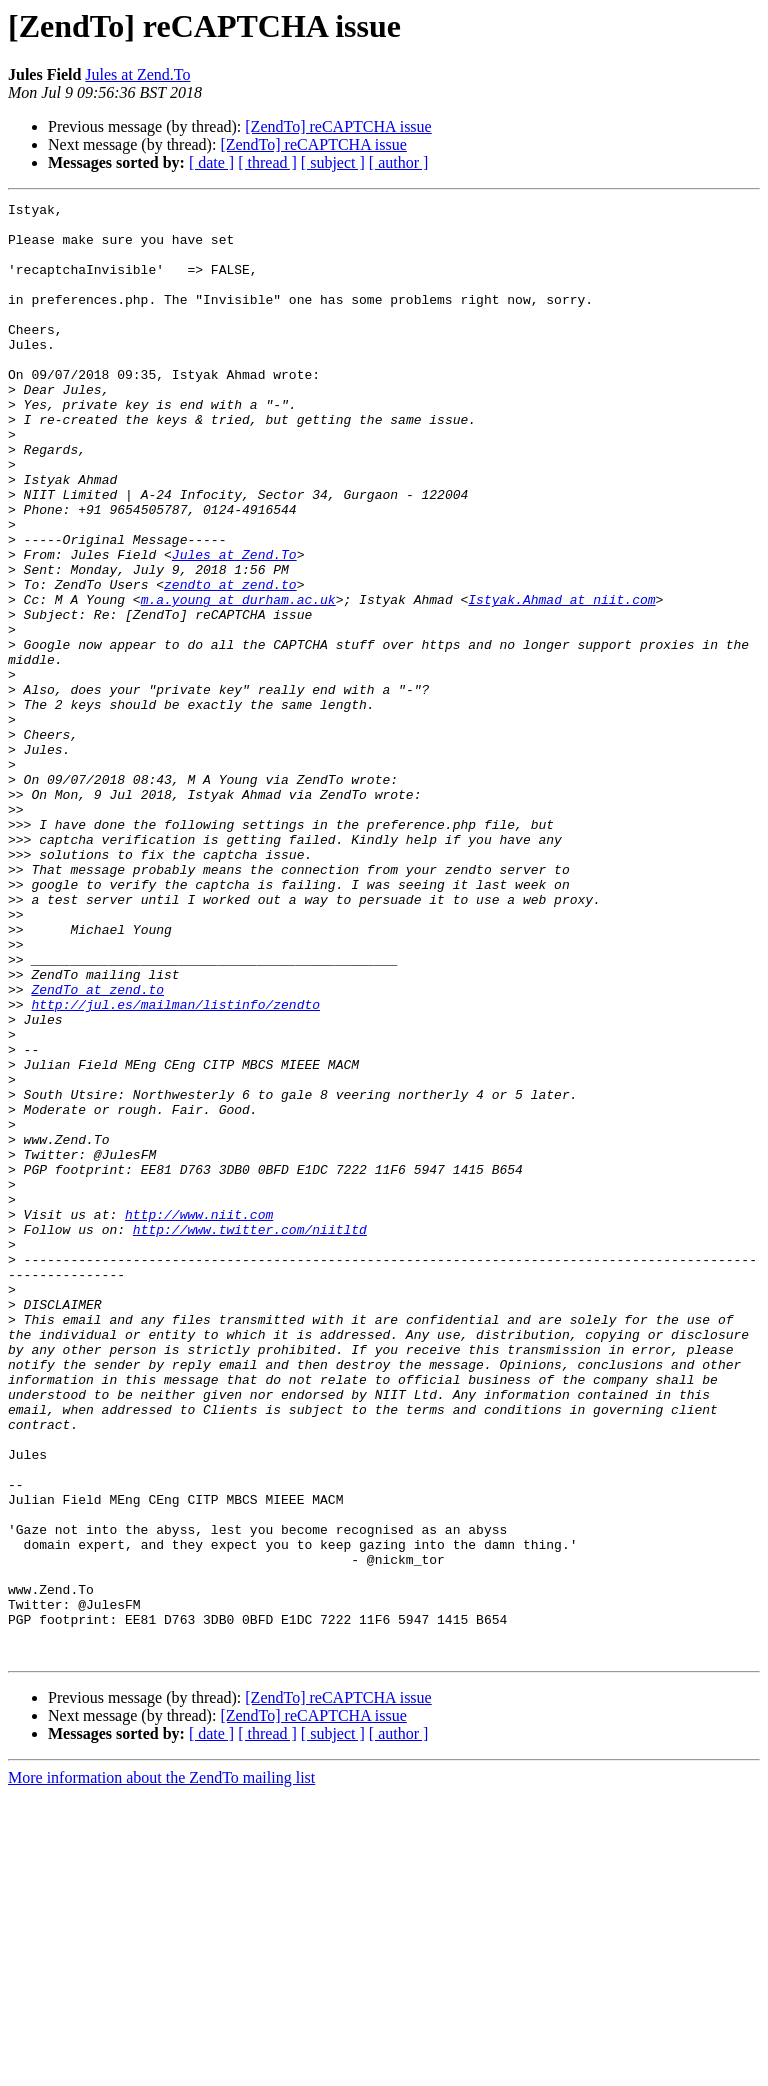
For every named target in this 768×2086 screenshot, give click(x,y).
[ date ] (211, 162)
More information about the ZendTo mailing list (161, 2068)
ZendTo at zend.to (97, 1148)
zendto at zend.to (230, 662)
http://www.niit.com (199, 1418)
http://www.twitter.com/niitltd (250, 1436)
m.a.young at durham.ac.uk (238, 680)
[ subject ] (333, 162)
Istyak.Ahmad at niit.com (561, 680)
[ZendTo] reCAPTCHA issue (338, 126)
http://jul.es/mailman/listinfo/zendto (175, 1166)
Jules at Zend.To (137, 74)
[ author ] (399, 162)
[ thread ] (267, 162)
